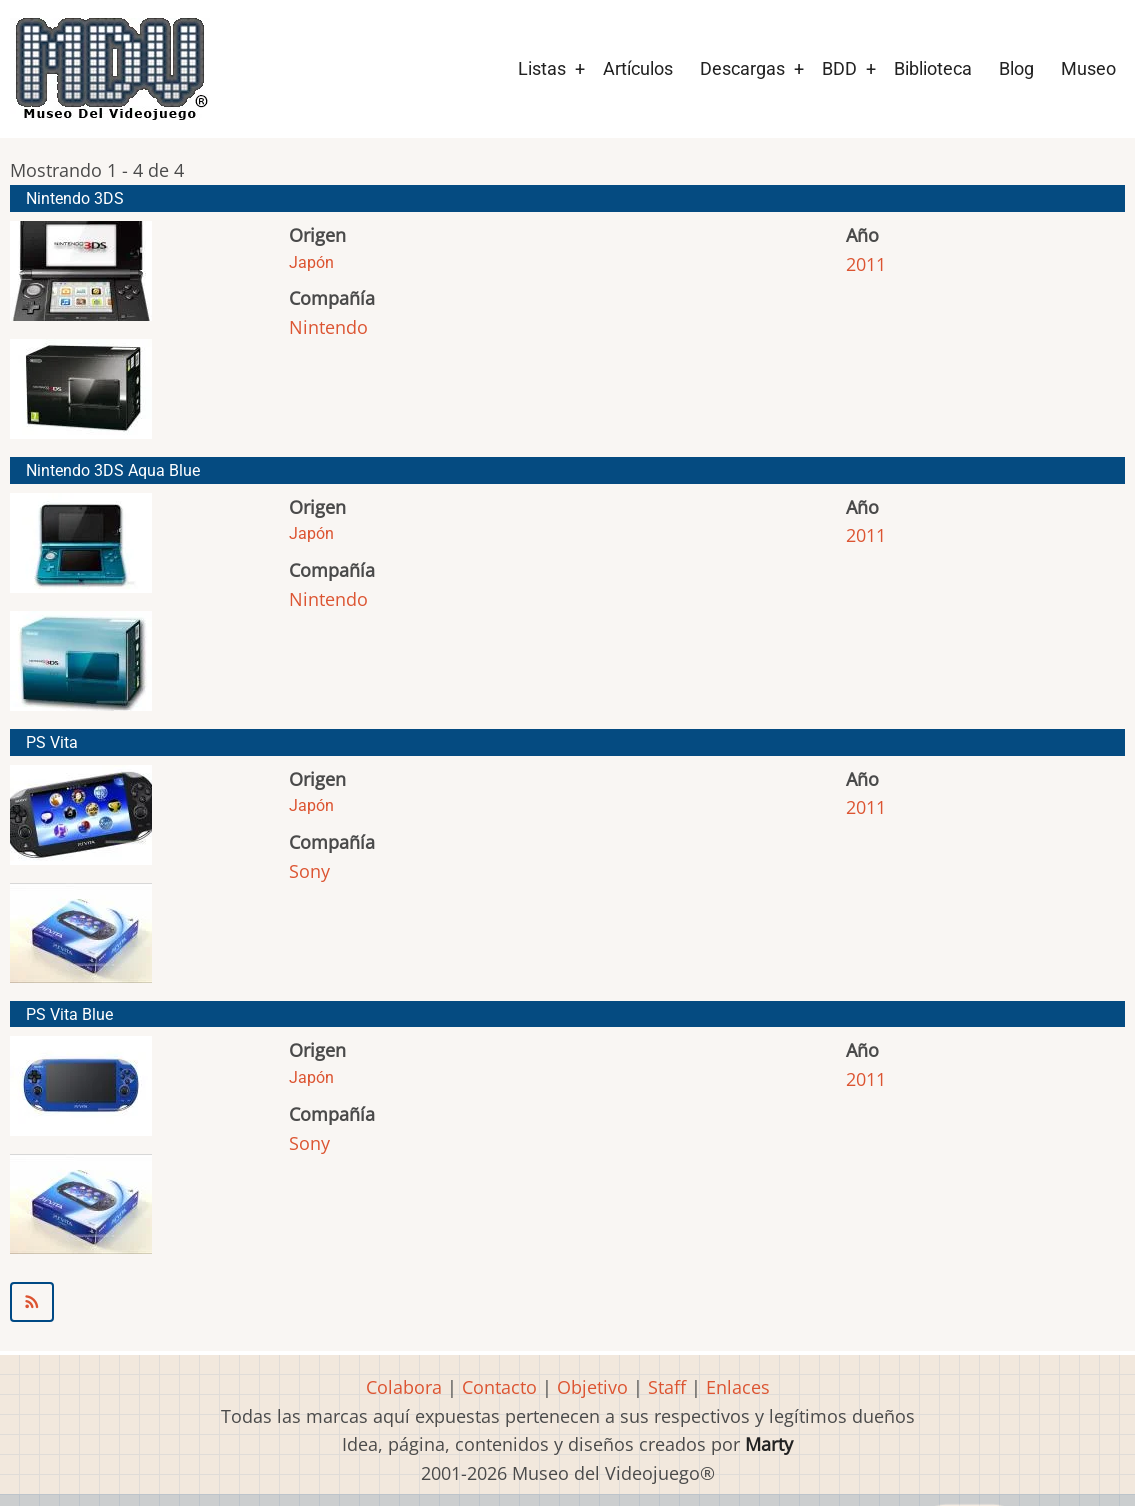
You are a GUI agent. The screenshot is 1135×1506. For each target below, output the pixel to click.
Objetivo (592, 1387)
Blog (1016, 68)
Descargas (742, 68)
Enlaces (738, 1387)
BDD (839, 68)
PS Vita (52, 742)
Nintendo (328, 327)
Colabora (404, 1387)
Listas (542, 68)
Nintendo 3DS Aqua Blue (113, 470)
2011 (866, 264)
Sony (309, 871)
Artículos (638, 68)
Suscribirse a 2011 (567, 1302)
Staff (667, 1387)
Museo (1088, 68)
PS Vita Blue (69, 1014)
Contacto (499, 1387)
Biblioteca (933, 68)
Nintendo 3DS (75, 198)
